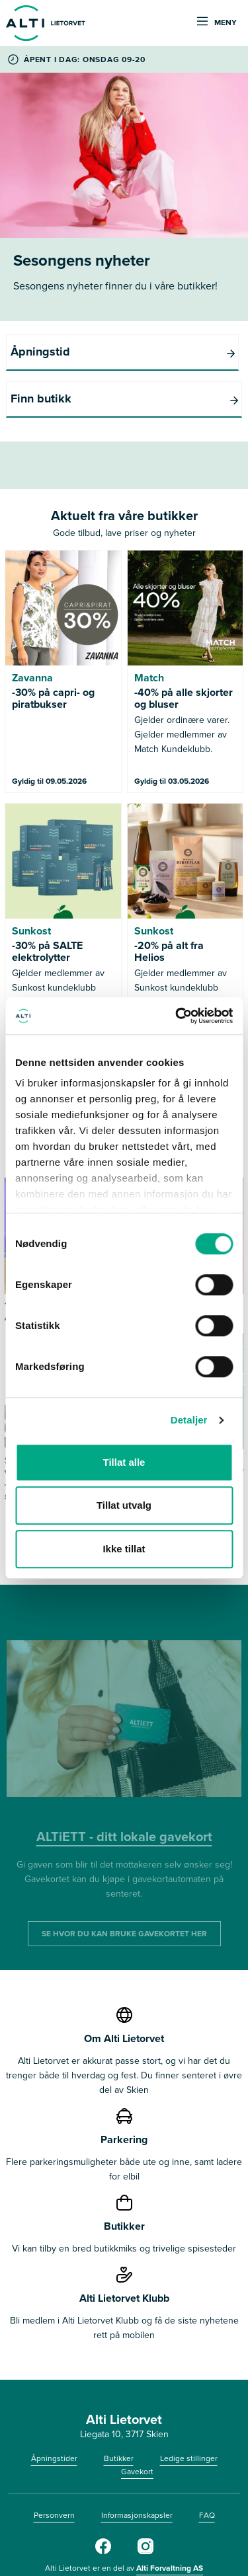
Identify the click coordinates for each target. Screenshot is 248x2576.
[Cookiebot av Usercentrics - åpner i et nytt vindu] (176, 1015)
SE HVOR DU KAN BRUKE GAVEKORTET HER (124, 1887)
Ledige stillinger (189, 2411)
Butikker (119, 2411)
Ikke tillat (124, 1548)
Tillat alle (124, 1462)
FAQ (207, 2468)
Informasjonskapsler (137, 2468)
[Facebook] (103, 2505)
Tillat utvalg (124, 1505)
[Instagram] (145, 2505)
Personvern (54, 2468)
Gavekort (137, 2425)
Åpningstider (54, 2411)
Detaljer (189, 1419)
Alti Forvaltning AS (169, 2521)
